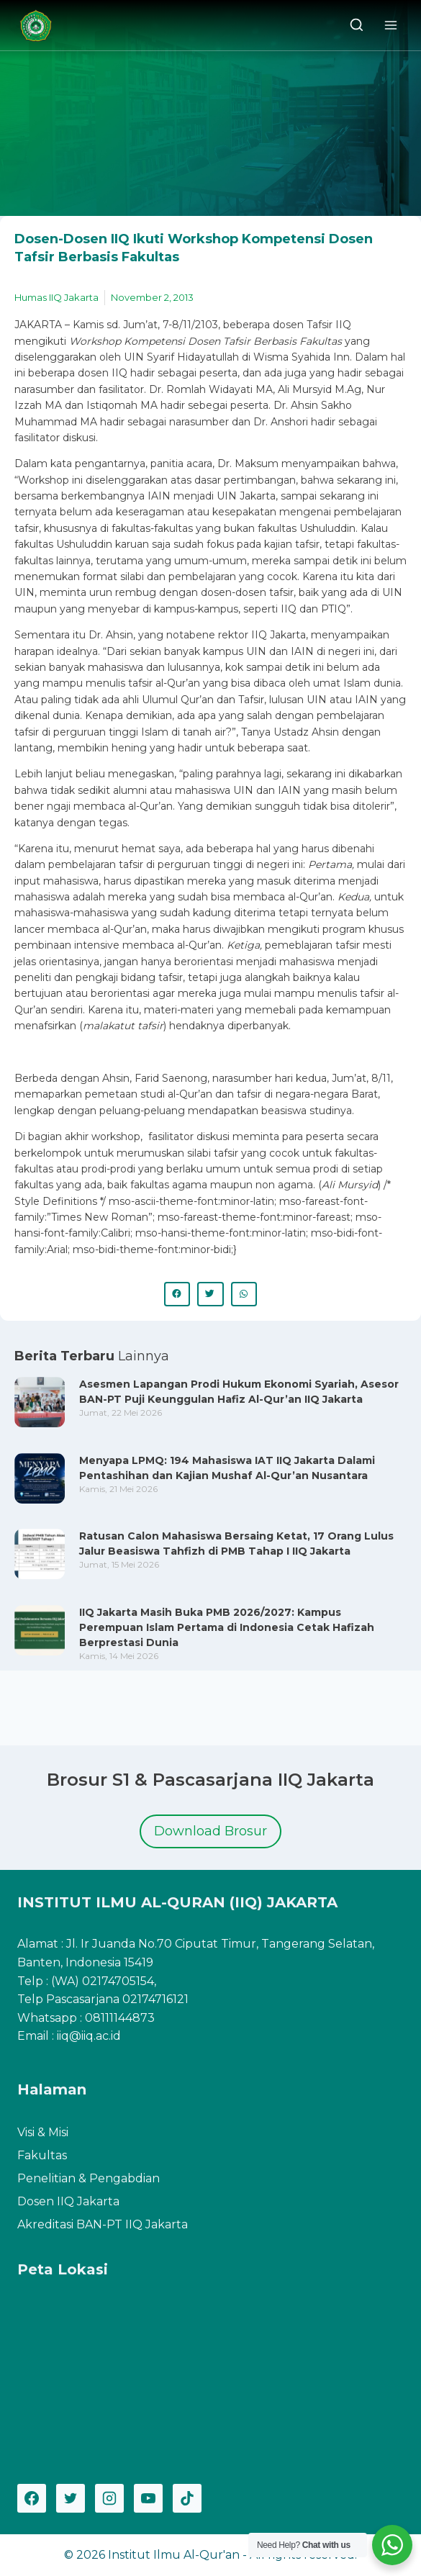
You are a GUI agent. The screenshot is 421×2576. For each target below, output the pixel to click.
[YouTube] (148, 2498)
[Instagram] (109, 2498)
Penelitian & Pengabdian (88, 2178)
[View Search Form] (356, 25)
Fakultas (42, 2155)
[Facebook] (31, 2498)
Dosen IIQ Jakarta (68, 2201)
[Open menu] (390, 25)
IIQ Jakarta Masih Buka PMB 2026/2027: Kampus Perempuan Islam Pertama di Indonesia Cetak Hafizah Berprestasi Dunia (226, 1627)
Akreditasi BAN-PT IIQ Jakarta (102, 2224)
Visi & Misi (42, 2132)
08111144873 (120, 2018)
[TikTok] (187, 2498)
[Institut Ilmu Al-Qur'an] (41, 25)
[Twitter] (70, 2498)
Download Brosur (210, 1831)
